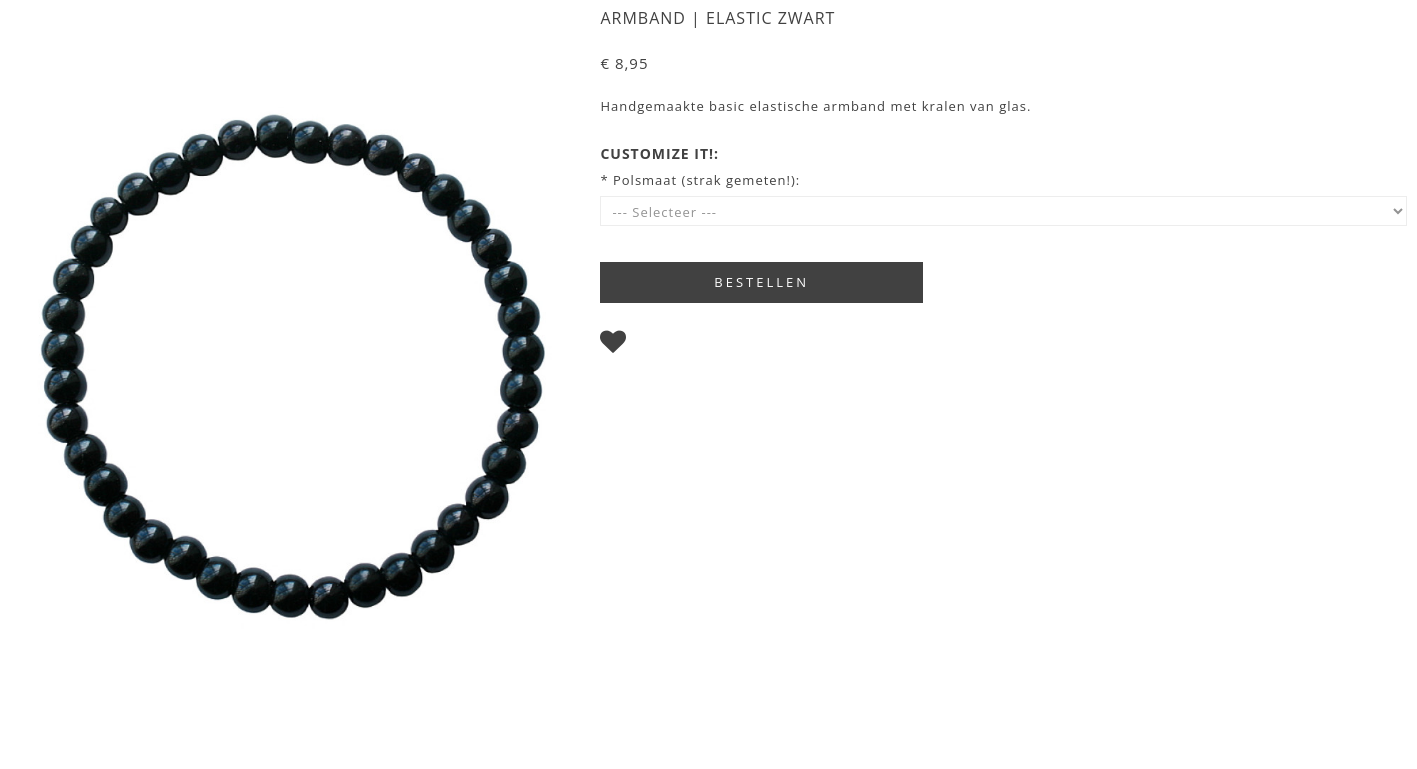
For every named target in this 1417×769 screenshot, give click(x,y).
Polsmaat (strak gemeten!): (706, 180)
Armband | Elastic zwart (717, 18)
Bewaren (666, 346)
